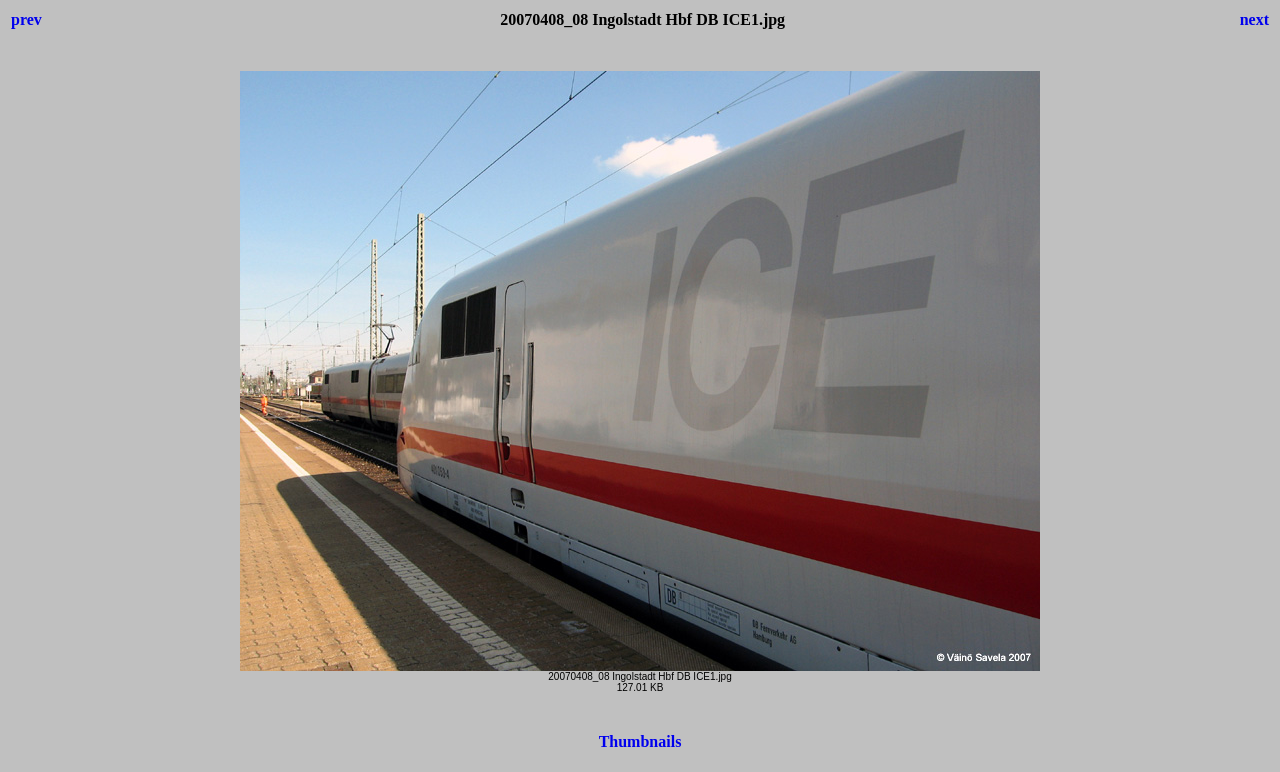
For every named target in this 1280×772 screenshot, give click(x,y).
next (1254, 19)
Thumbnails (640, 741)
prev (26, 19)
